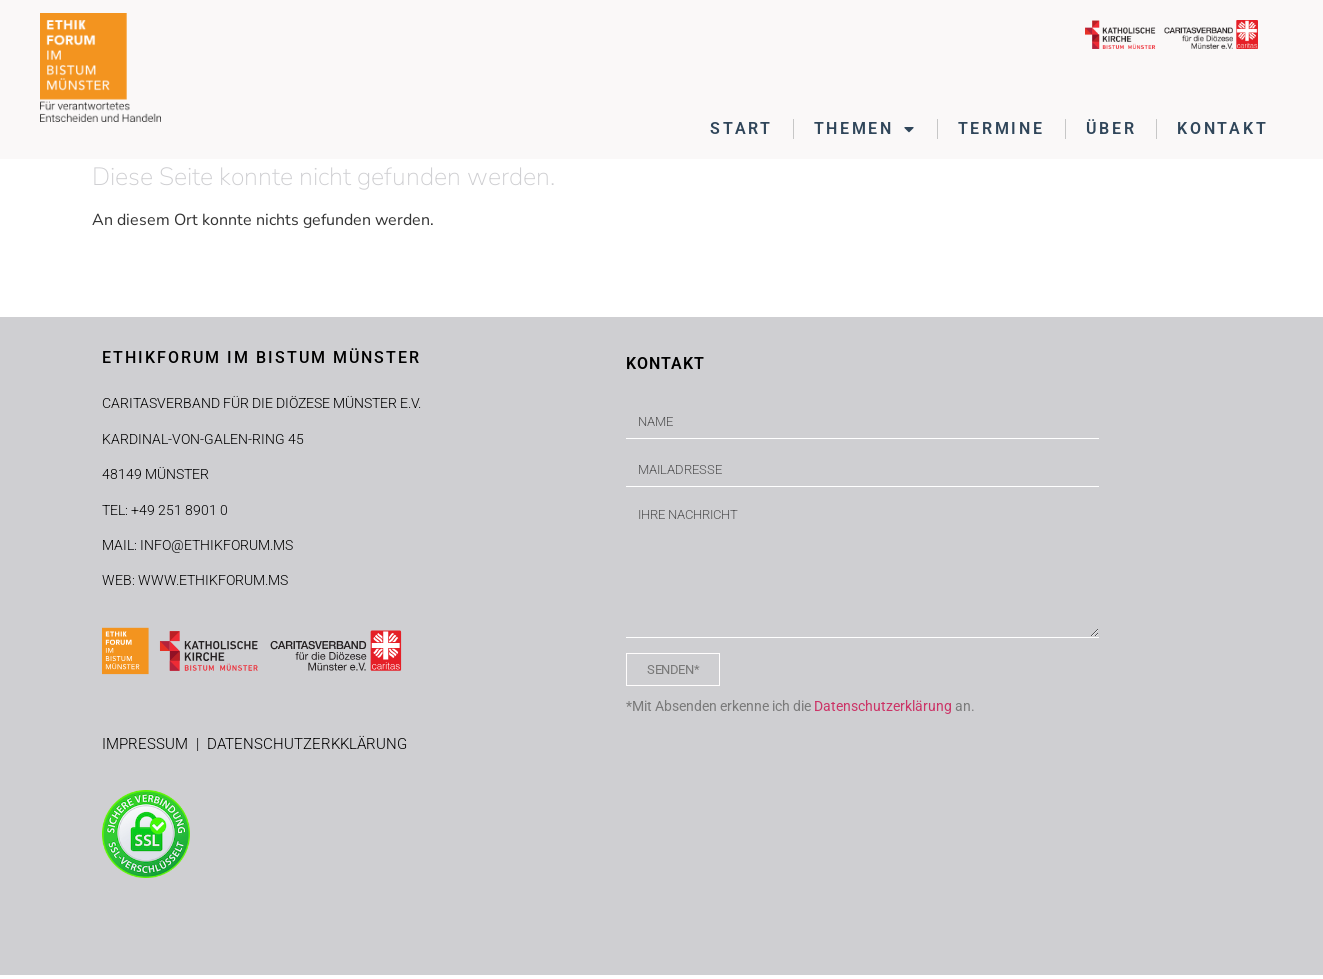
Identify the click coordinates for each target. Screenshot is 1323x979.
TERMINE (1001, 128)
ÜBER (1111, 128)
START (741, 128)
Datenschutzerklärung (883, 711)
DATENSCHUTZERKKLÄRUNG (307, 749)
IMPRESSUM (149, 749)
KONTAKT (1222, 128)
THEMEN (865, 129)
